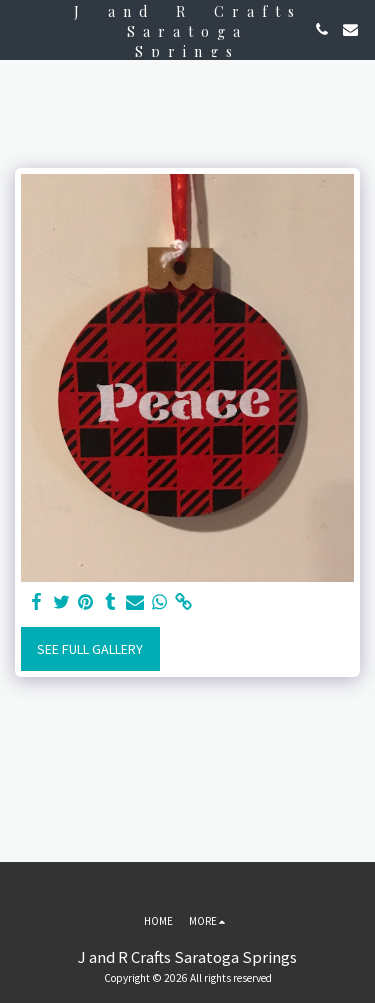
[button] (22, 28)
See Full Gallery (90, 649)
